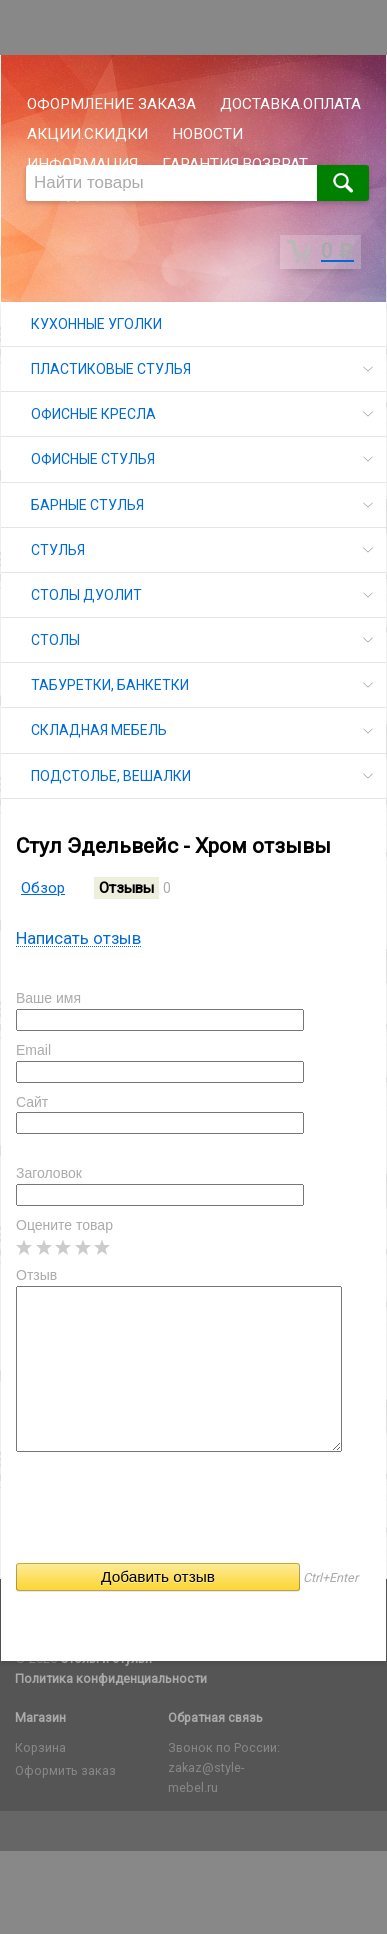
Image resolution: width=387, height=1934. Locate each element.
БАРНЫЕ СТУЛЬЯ (87, 505)
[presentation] (168, 1514)
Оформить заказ (65, 1770)
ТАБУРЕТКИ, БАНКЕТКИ (110, 685)
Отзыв (36, 1275)
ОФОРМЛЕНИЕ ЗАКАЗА (111, 104)
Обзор (43, 888)
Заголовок (49, 1173)
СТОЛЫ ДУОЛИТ (86, 595)
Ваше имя (48, 998)
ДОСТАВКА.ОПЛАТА (290, 104)
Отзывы (126, 888)
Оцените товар (64, 1225)
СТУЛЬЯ (58, 550)
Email (33, 1050)
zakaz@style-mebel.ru (206, 1777)
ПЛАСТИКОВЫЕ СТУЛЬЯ (111, 369)
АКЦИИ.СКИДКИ (87, 134)
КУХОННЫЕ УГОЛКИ (96, 324)
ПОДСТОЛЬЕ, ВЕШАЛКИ (111, 776)
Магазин (40, 1717)
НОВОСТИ (207, 134)
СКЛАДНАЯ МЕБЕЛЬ (99, 730)
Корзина (40, 1747)
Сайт (32, 1102)
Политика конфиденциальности (111, 1678)
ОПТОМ (130, 194)
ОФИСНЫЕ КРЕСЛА (93, 414)
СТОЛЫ (55, 640)
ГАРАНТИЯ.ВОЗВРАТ (235, 164)
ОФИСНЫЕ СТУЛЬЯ (93, 459)
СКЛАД (53, 194)
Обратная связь (215, 1717)
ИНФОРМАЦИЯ (82, 164)
